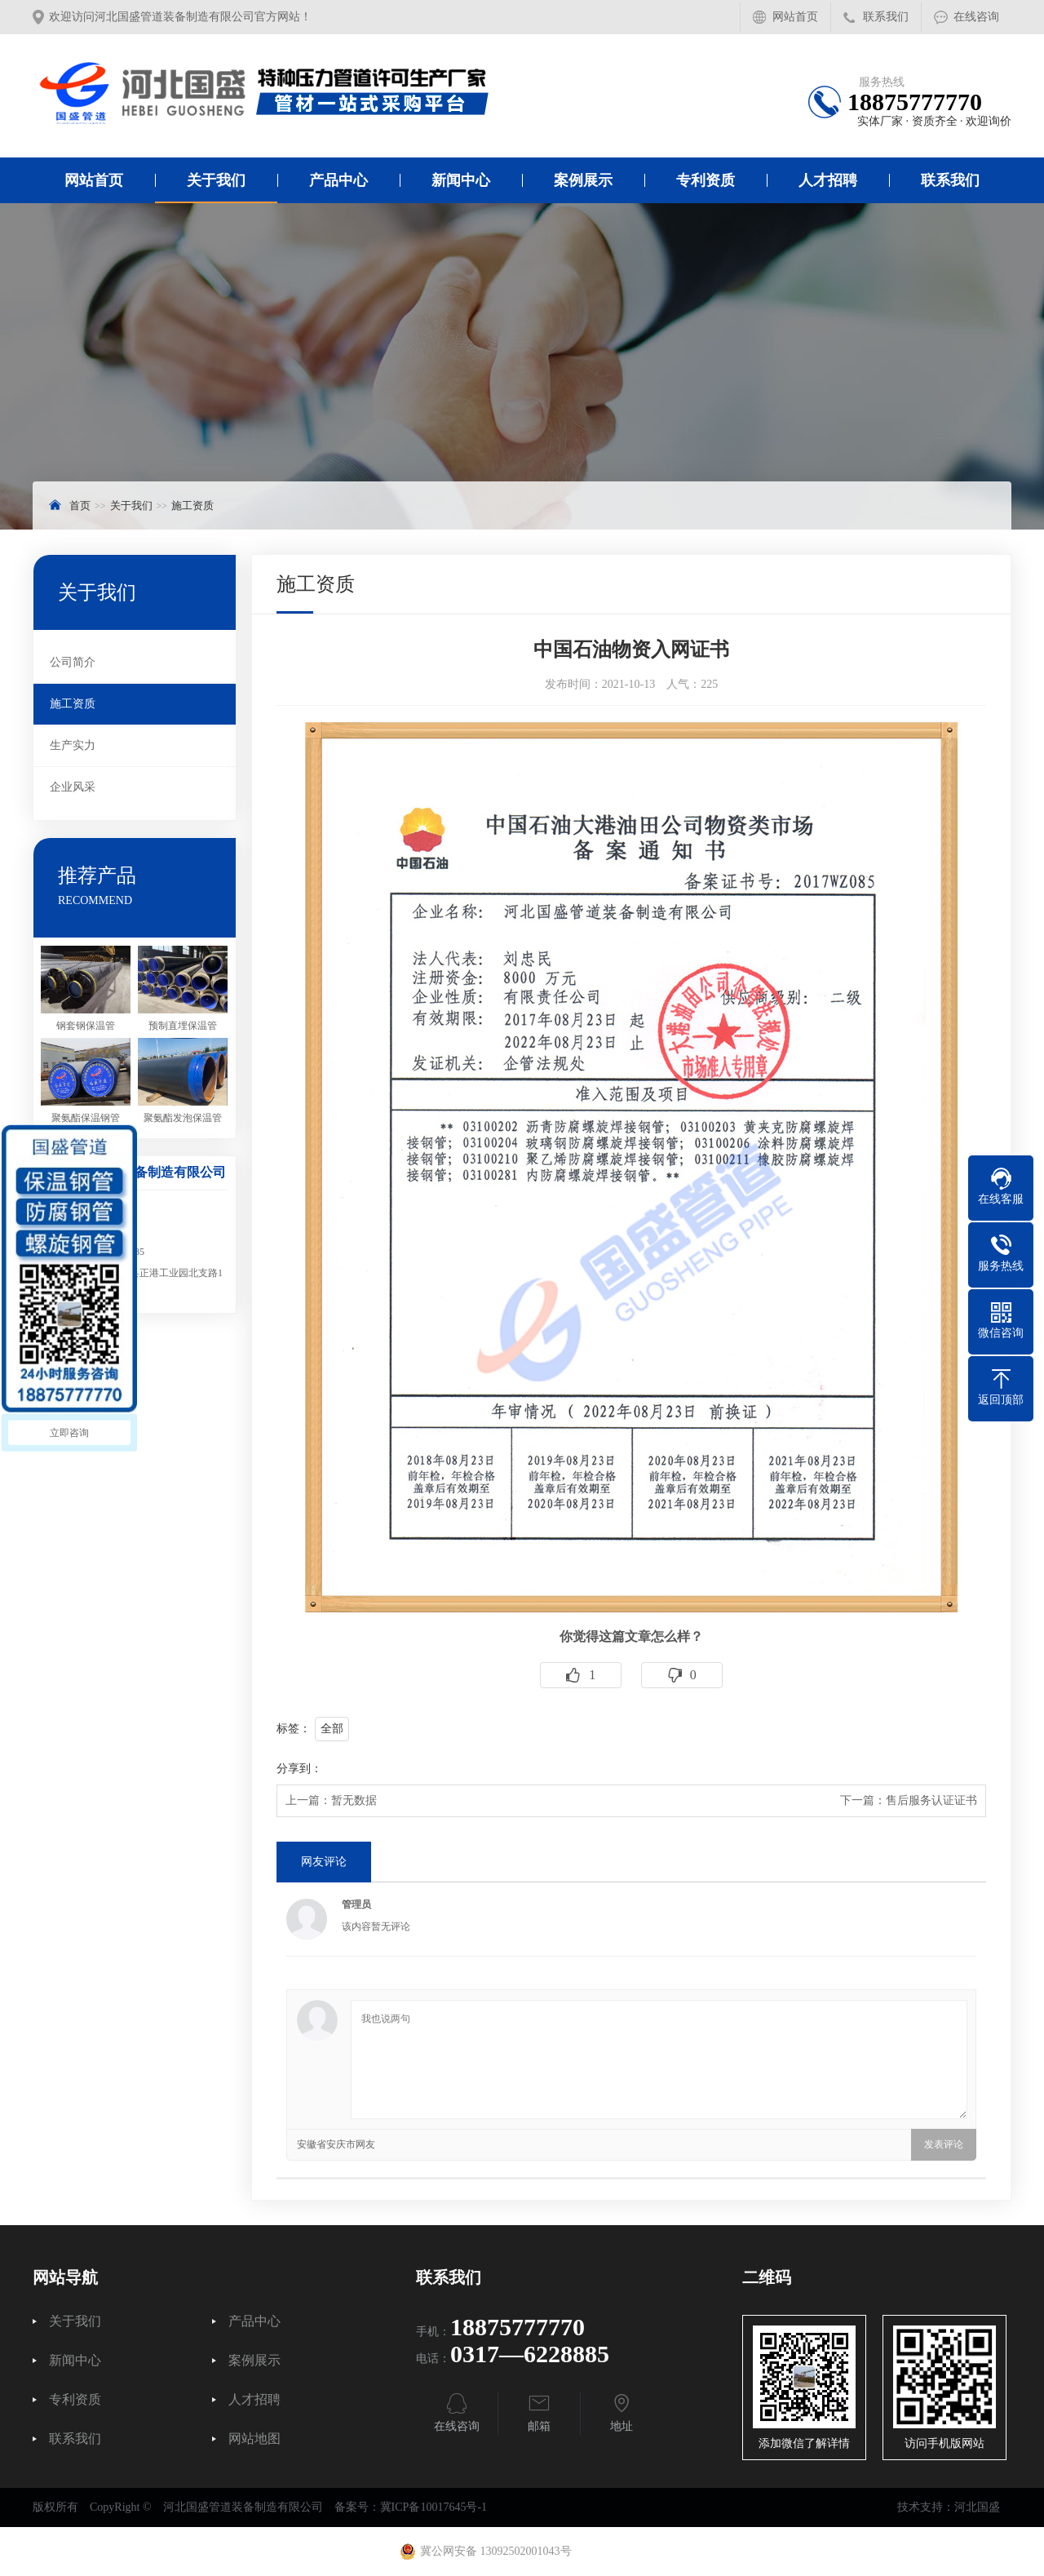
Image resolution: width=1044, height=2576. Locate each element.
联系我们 (886, 17)
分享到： (299, 1768)
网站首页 (795, 17)
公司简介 (72, 662)
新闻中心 (460, 180)
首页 (80, 505)
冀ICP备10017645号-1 (433, 2507)
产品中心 (338, 180)
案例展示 (583, 180)
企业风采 (72, 787)
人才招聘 (827, 180)
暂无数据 (354, 1800)
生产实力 (72, 745)
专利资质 (705, 180)
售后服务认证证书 (931, 1800)
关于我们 (216, 180)
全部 (332, 1729)
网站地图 (254, 2438)
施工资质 (192, 505)
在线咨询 (976, 17)
